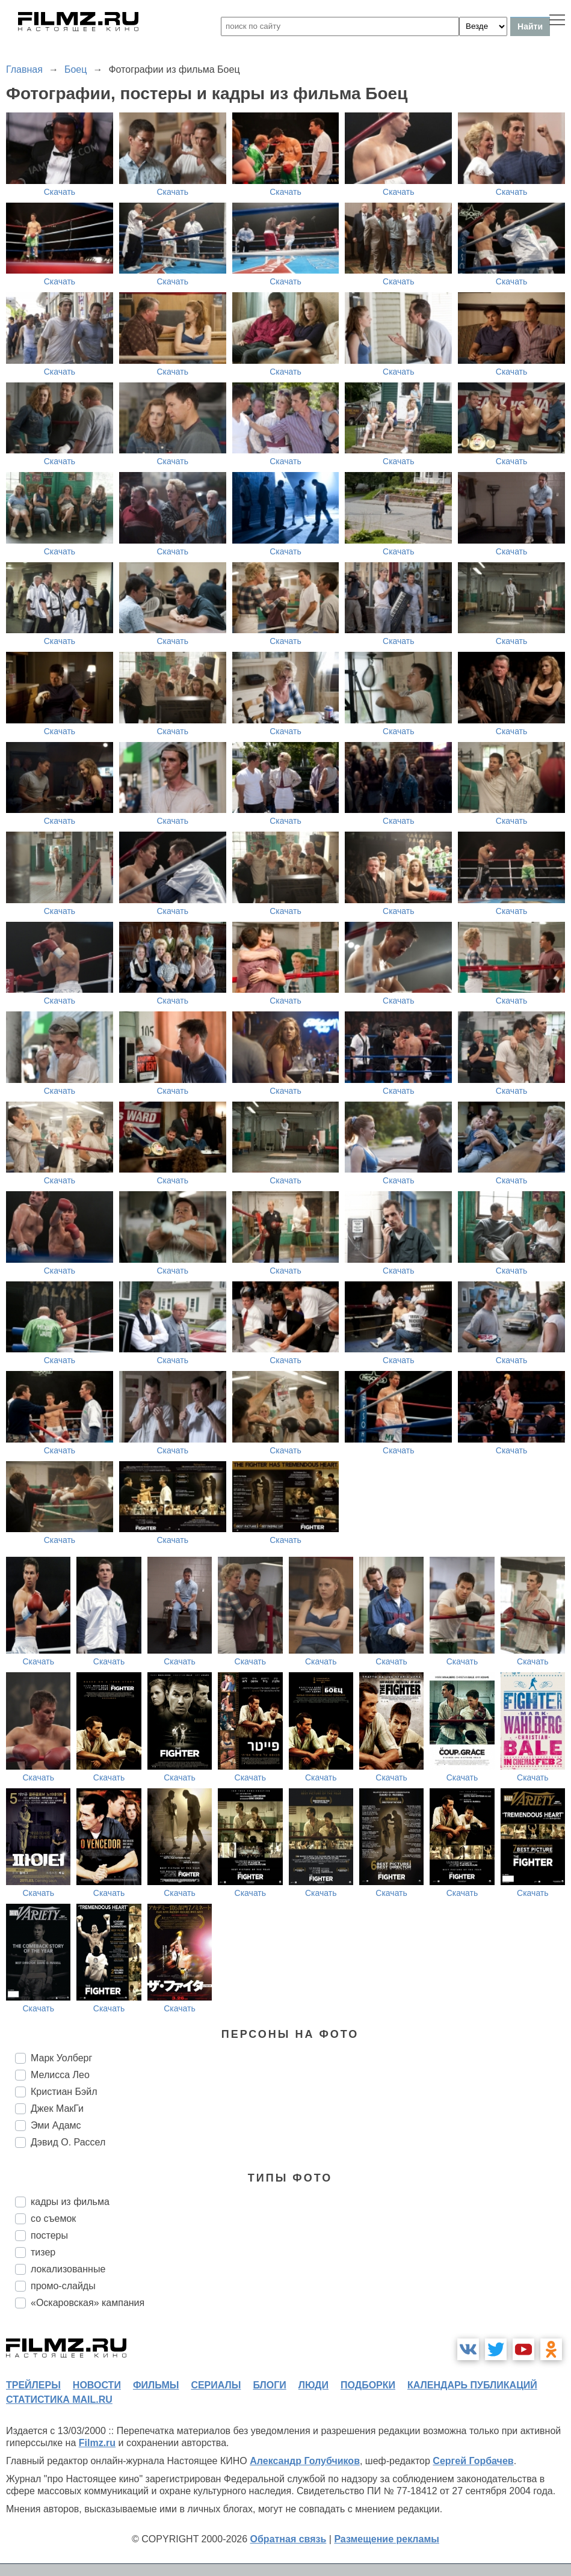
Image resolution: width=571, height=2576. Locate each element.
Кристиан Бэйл (64, 2092)
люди (313, 2385)
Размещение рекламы (386, 2539)
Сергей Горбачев (473, 2461)
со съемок (53, 2218)
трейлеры (33, 2385)
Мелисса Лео (60, 2075)
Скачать (60, 192)
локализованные (68, 2269)
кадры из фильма (70, 2202)
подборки (368, 2385)
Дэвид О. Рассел (68, 2142)
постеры (49, 2235)
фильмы (156, 2385)
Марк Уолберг (61, 2058)
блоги (269, 2385)
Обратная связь (288, 2539)
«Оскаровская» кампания (87, 2303)
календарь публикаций (472, 2385)
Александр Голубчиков (305, 2461)
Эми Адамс (56, 2125)
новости (97, 2385)
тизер (43, 2252)
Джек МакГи (57, 2108)
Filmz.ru (97, 2443)
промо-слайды (63, 2286)
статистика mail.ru (59, 2399)
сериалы (216, 2385)
